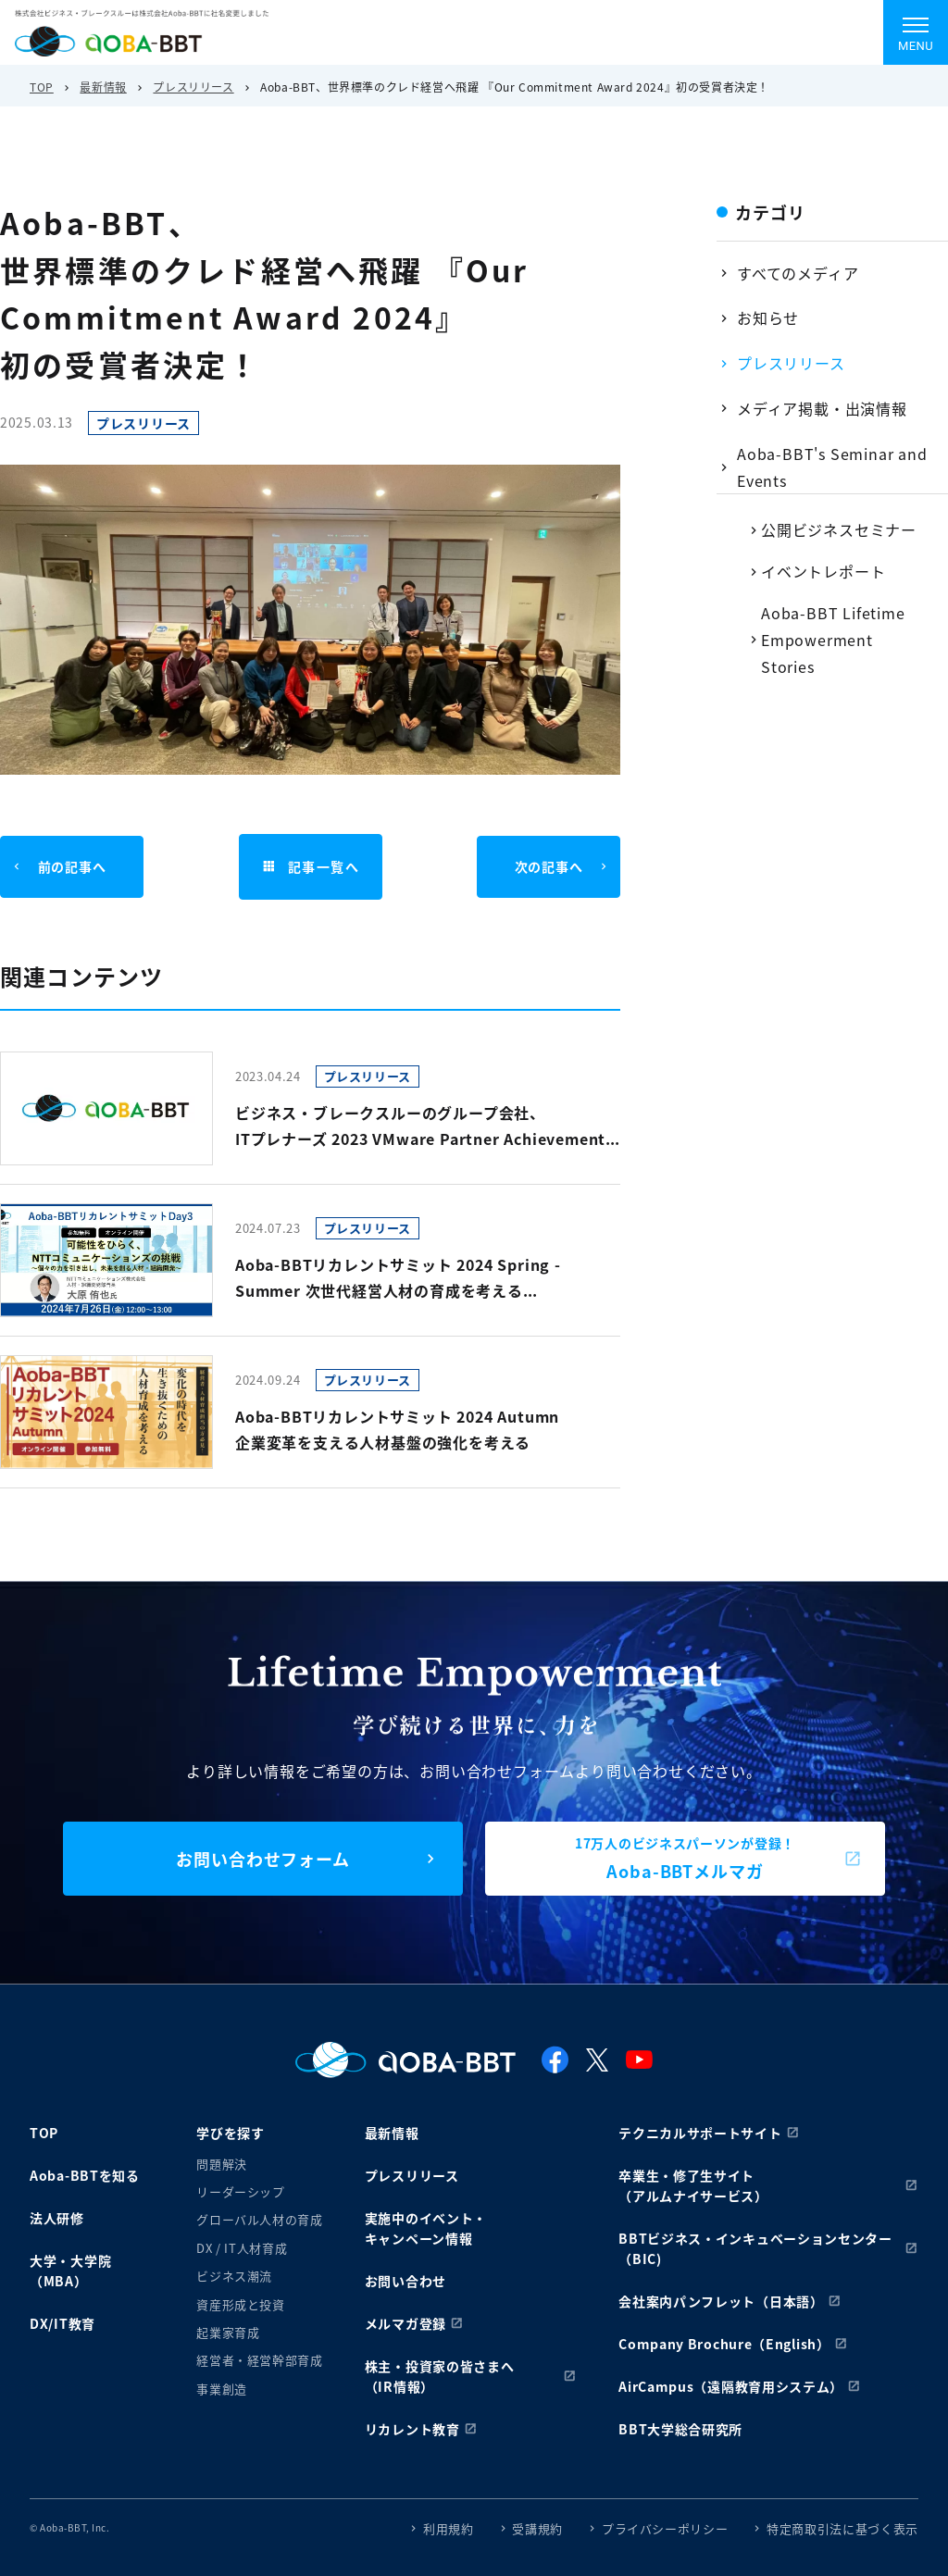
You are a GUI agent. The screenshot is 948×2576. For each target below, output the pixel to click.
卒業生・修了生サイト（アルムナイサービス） (693, 2185)
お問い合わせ (405, 2280)
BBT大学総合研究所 (680, 2429)
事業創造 (221, 2388)
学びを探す (230, 2132)
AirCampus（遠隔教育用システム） (730, 2386)
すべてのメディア (797, 273)
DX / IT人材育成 (241, 2248)
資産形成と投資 (240, 2304)
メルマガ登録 (405, 2323)
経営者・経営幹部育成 (259, 2360)
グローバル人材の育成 (259, 2219)
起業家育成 (227, 2332)
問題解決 (221, 2163)
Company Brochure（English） (724, 2343)
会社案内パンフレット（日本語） (721, 2301)
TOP (42, 86)
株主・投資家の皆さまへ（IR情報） (440, 2376)
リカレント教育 (412, 2429)
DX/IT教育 (62, 2323)
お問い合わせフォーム (263, 1859)
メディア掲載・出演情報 (822, 408)
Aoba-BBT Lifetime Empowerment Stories (833, 640)
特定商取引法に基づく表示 (842, 2528)
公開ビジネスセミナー (839, 529)
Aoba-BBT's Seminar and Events (832, 467)
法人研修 (57, 2218)
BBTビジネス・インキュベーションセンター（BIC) (755, 2248)
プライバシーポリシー (665, 2528)
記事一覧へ (310, 867)
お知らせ (768, 317)
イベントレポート (823, 571)
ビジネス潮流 (234, 2275)
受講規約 (537, 2528)
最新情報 (103, 86)
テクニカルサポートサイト (699, 2132)
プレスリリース (193, 86)
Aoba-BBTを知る (85, 2175)
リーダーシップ (240, 2191)
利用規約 (448, 2528)
